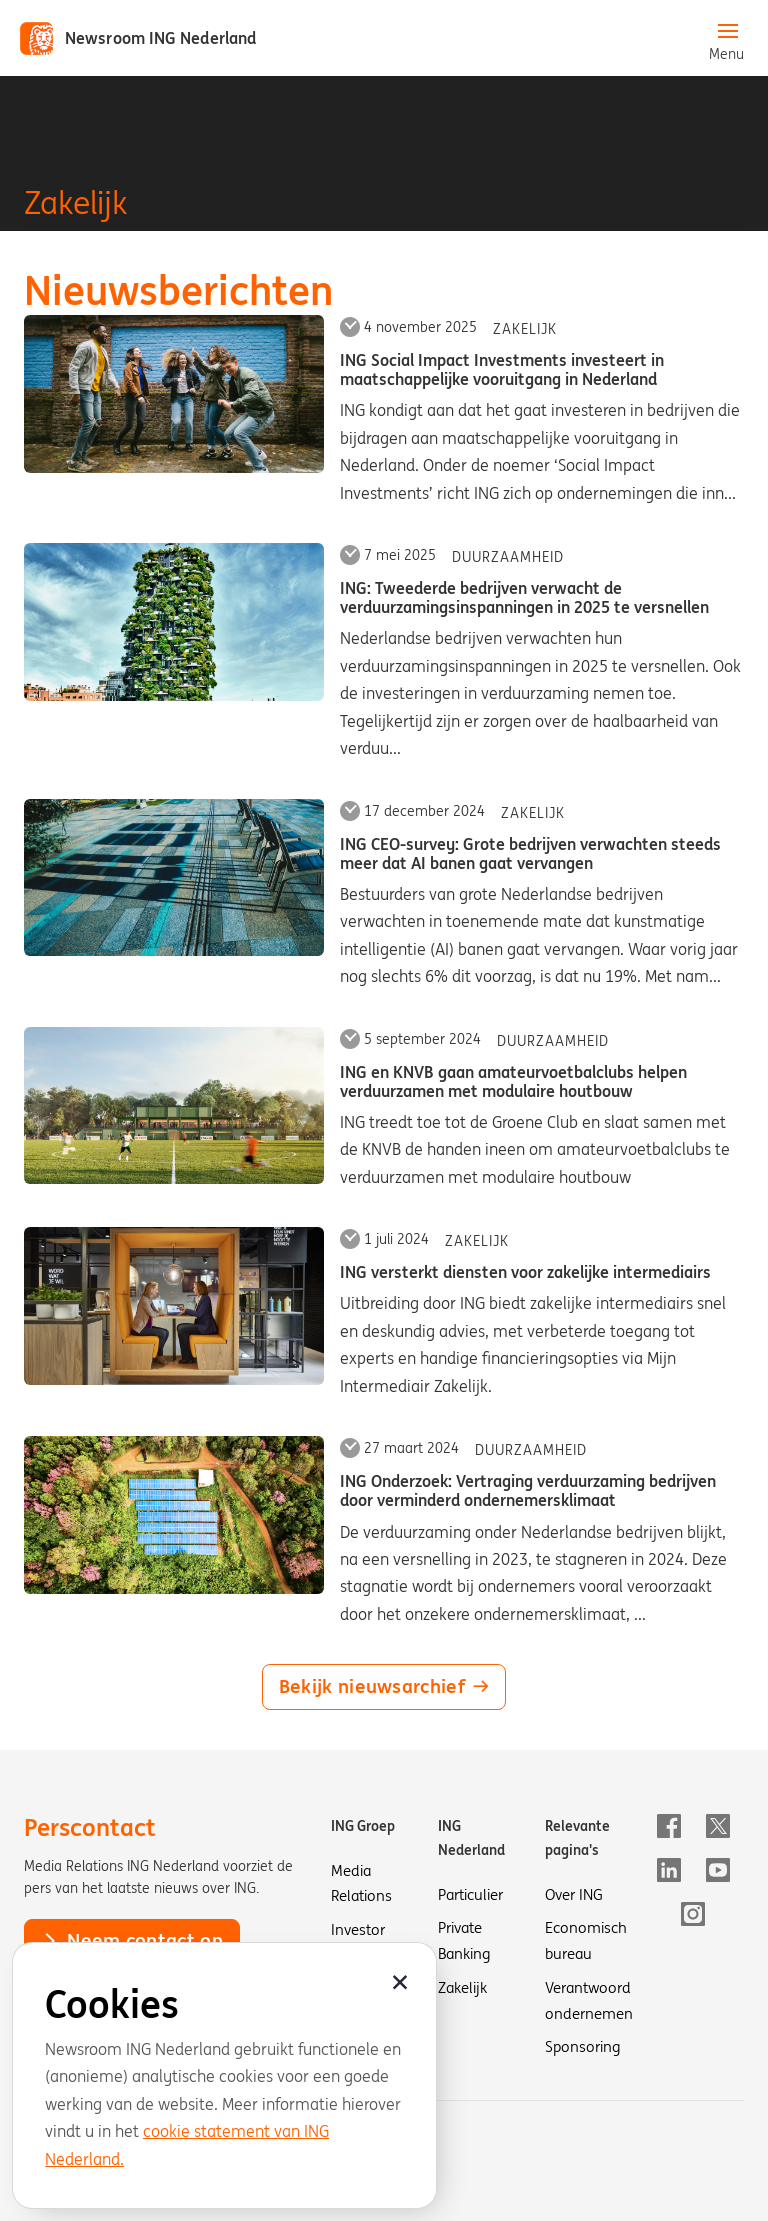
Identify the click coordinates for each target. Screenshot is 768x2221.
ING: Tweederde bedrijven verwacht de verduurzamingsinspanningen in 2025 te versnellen (524, 597)
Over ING (574, 1894)
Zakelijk (525, 329)
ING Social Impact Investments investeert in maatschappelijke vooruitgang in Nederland (502, 369)
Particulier (470, 1894)
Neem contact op (132, 1940)
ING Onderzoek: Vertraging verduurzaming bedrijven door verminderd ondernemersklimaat (528, 1490)
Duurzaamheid (508, 557)
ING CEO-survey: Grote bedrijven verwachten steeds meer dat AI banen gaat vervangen (530, 853)
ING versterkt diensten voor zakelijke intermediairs (525, 1272)
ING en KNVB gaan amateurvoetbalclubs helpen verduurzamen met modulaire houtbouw (513, 1081)
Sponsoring (582, 2046)
